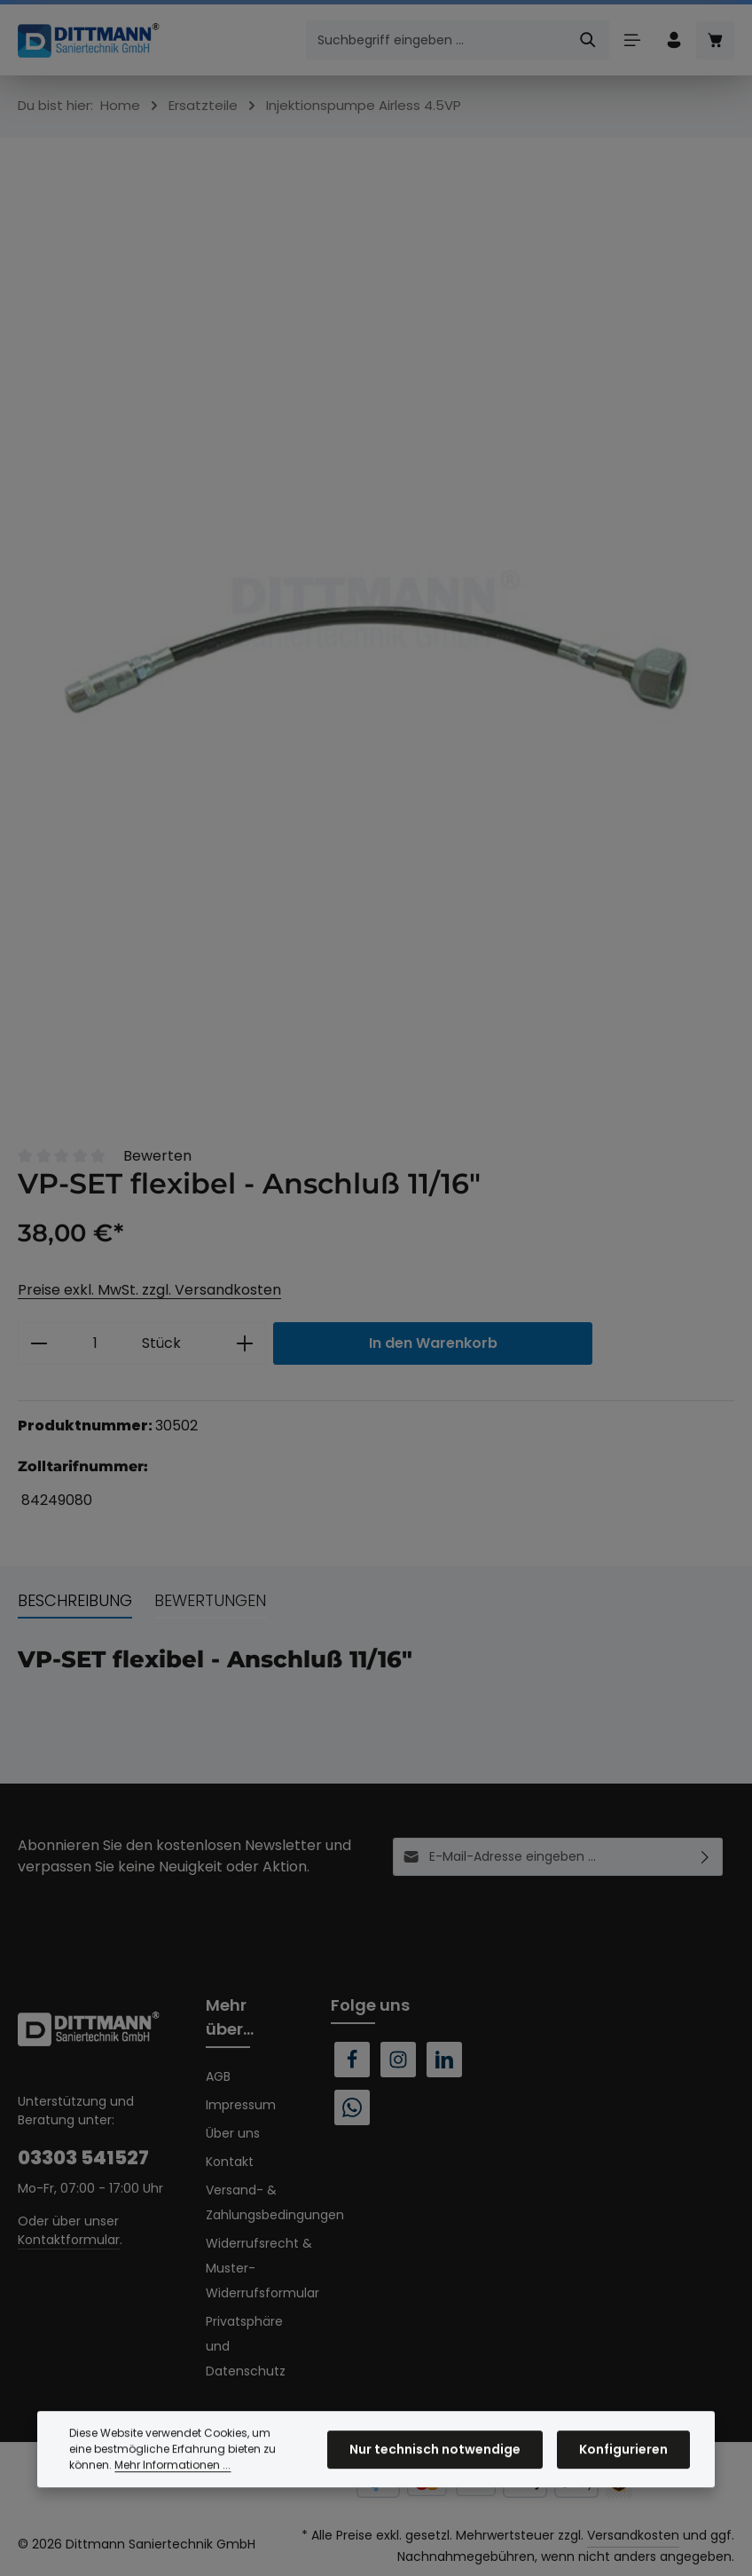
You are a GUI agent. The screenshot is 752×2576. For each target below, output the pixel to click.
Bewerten (157, 1156)
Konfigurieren (623, 2479)
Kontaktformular (69, 2240)
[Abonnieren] (705, 1857)
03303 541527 (83, 2157)
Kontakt (230, 2161)
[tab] (75, 1601)
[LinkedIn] (444, 2059)
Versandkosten (633, 2535)
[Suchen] (588, 39)
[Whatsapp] (352, 2107)
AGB (218, 2076)
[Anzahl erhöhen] (245, 1343)
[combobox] (437, 39)
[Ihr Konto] (673, 40)
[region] (376, 632)
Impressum (241, 2105)
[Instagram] (398, 2059)
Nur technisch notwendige (435, 2479)
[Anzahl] (95, 1343)
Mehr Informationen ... (172, 2494)
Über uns (233, 2133)
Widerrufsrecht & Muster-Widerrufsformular (262, 2268)
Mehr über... (230, 2017)
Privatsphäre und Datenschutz (246, 2346)
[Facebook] (352, 2059)
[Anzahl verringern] (38, 1343)
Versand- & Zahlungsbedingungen (275, 2202)
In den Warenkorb (433, 1343)
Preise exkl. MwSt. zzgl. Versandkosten (149, 1290)
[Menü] (632, 40)
